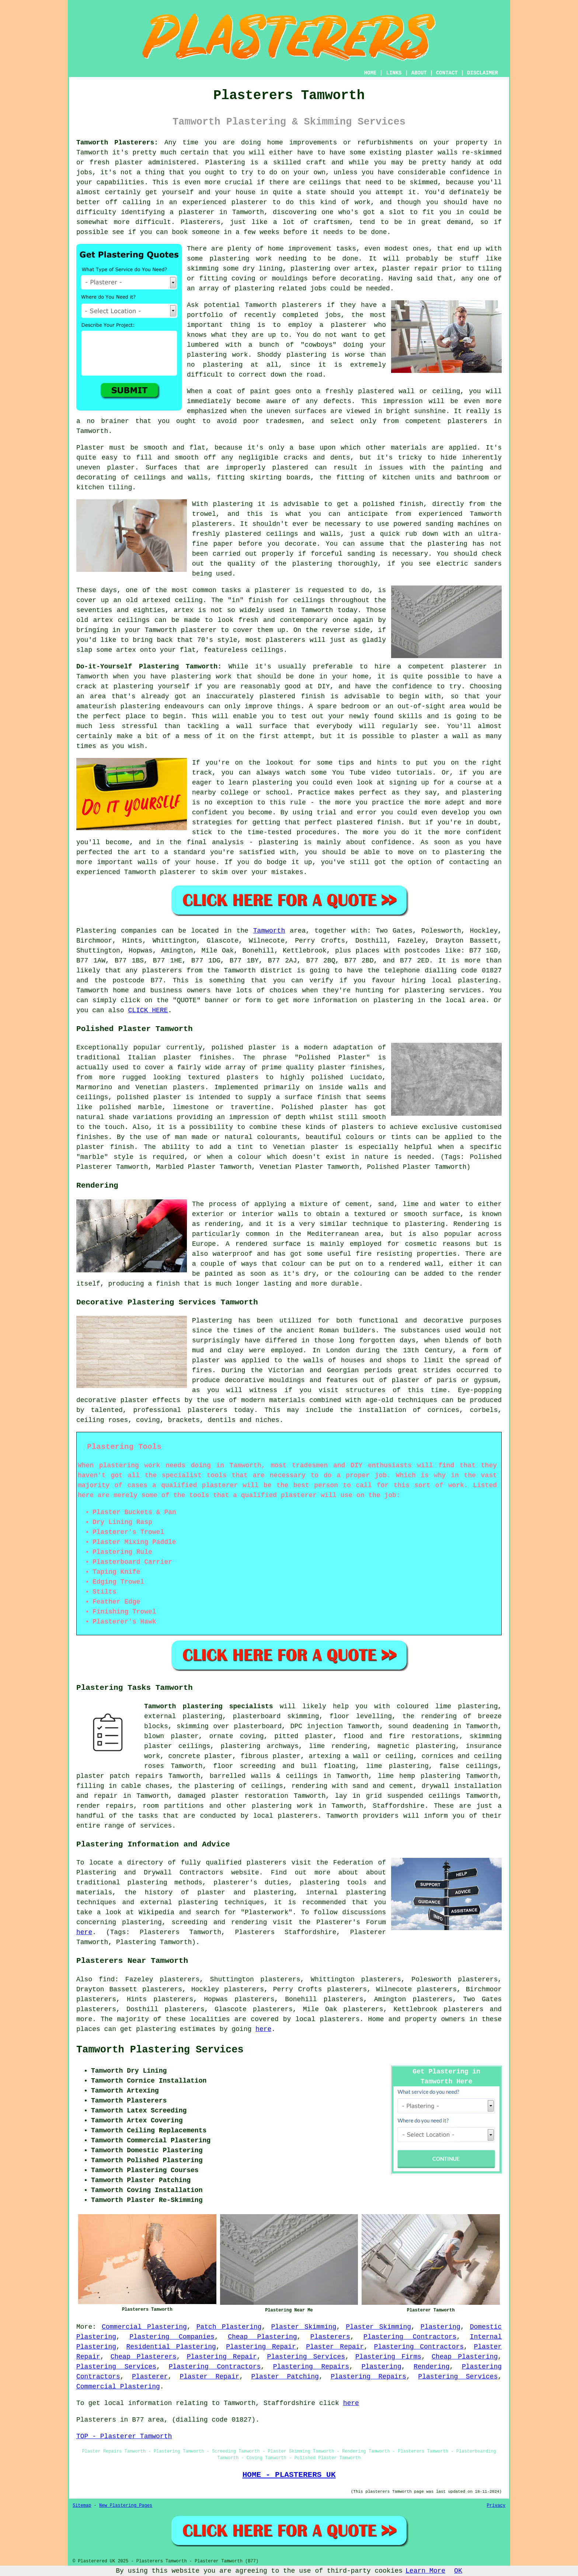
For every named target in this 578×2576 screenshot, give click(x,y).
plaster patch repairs (119, 1776)
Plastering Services (306, 2356)
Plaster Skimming (303, 2327)
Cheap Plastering (262, 2337)
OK (458, 2571)
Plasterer (150, 2376)
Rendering (431, 2366)
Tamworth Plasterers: (117, 142)
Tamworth (269, 930)
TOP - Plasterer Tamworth (124, 2436)
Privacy (496, 2505)
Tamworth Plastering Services (160, 2049)
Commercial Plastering (144, 2327)
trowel (204, 514)
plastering (223, 364)
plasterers (285, 640)
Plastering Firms (388, 2356)
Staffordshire (398, 1806)
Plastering (440, 2327)
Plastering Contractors (409, 2337)
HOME (370, 73)
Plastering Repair (261, 2346)
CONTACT (447, 73)
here (84, 1932)
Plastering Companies (172, 2337)
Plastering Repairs (311, 2366)
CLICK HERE (148, 1010)
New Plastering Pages (125, 2505)
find (107, 1979)
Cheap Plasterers (144, 2356)
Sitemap (82, 2505)
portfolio (205, 315)
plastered (376, 391)
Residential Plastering (171, 2346)
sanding (361, 554)
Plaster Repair (335, 2346)
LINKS (393, 73)
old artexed (148, 600)
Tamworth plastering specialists (208, 1706)
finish (260, 600)
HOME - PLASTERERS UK (289, 2474)
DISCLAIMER (482, 73)
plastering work (240, 258)
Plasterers (330, 2337)
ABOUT (419, 73)
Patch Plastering (229, 2327)
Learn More (425, 2571)
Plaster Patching (284, 2376)
